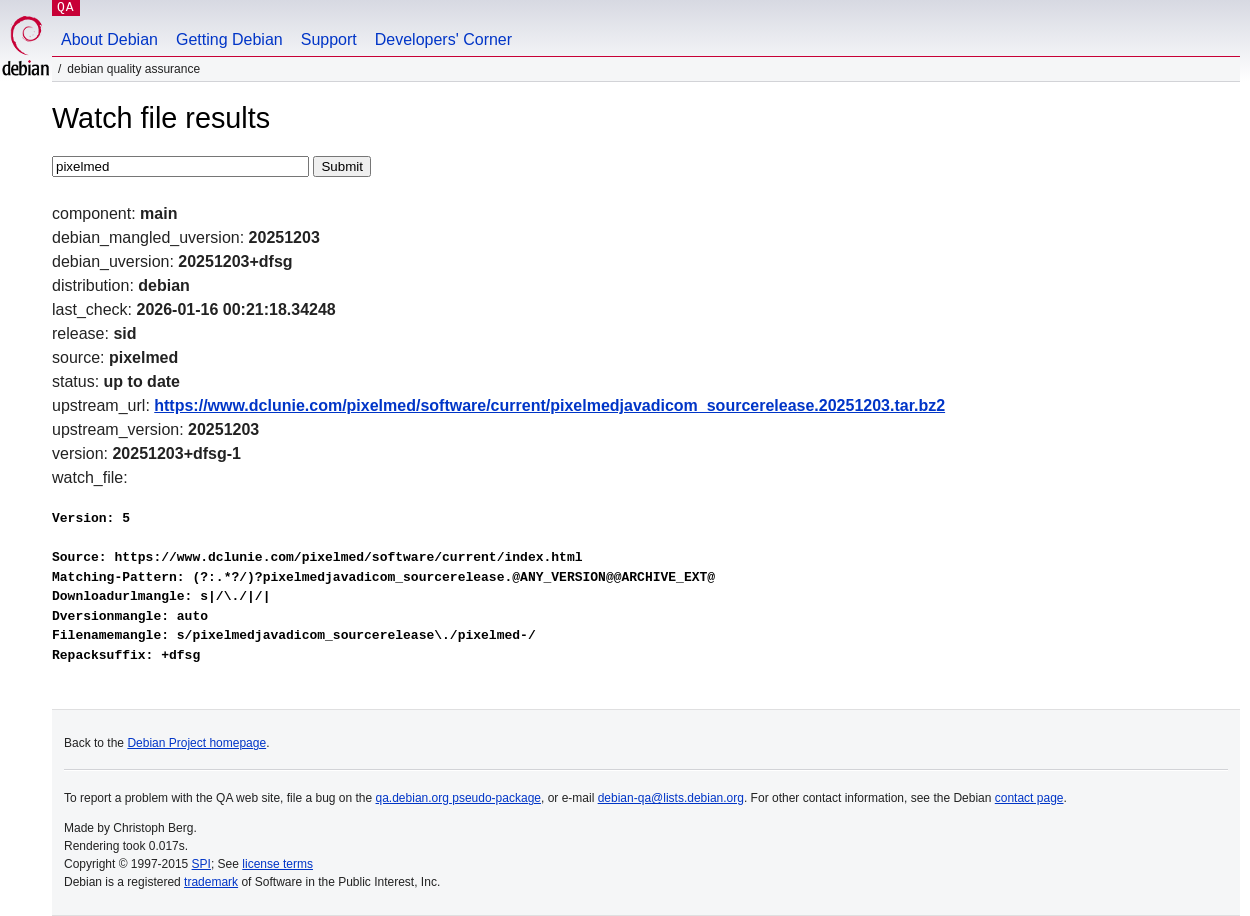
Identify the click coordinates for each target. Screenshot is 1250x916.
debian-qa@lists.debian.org (671, 798)
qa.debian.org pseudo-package (458, 798)
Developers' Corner (443, 39)
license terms (277, 864)
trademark (211, 882)
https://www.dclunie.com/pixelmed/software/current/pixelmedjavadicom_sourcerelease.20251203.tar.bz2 (549, 405)
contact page (1029, 798)
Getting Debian (229, 39)
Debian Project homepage (196, 743)
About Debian (109, 39)
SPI (201, 864)
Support (329, 39)
